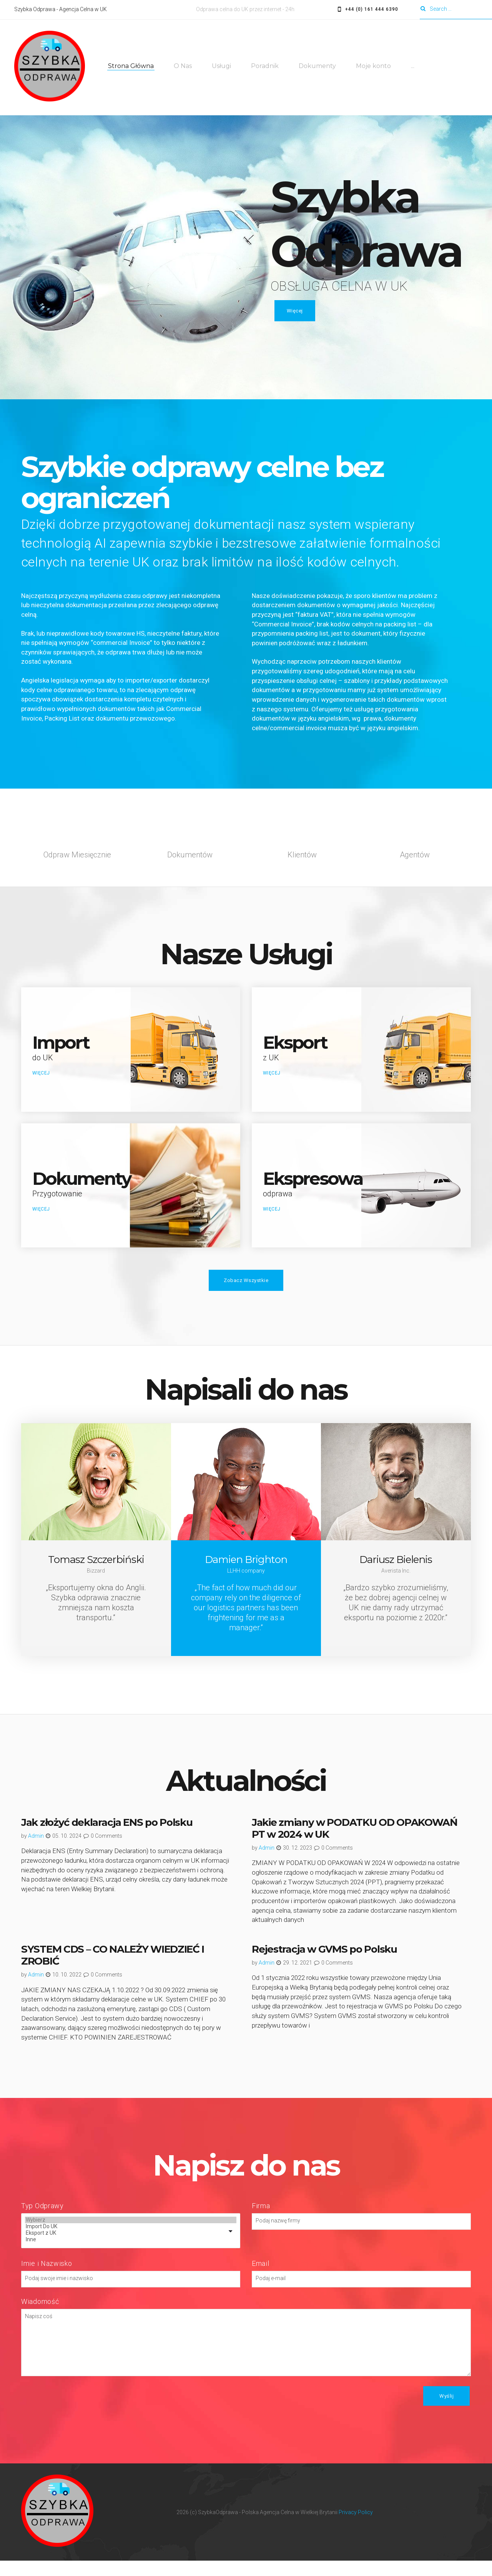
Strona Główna (132, 67)
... (413, 67)
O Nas (184, 67)
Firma (261, 2221)
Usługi (222, 67)
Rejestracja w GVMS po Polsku (324, 1964)
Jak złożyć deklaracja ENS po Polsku (107, 1838)
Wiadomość (40, 2316)
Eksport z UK (130, 2248)
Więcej (295, 313)
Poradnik (265, 67)
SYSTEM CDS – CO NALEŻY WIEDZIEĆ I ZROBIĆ (112, 1970)
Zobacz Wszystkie (246, 1296)
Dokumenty (318, 67)
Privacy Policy (356, 2527)
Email (260, 2278)
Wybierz (130, 2235)
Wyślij (446, 2411)
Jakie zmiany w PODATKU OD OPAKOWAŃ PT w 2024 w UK (354, 1844)
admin (36, 1851)
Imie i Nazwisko (46, 2278)
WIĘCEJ (41, 1078)
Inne (130, 2255)
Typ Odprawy (42, 2221)
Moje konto (374, 67)
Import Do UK (130, 2242)
